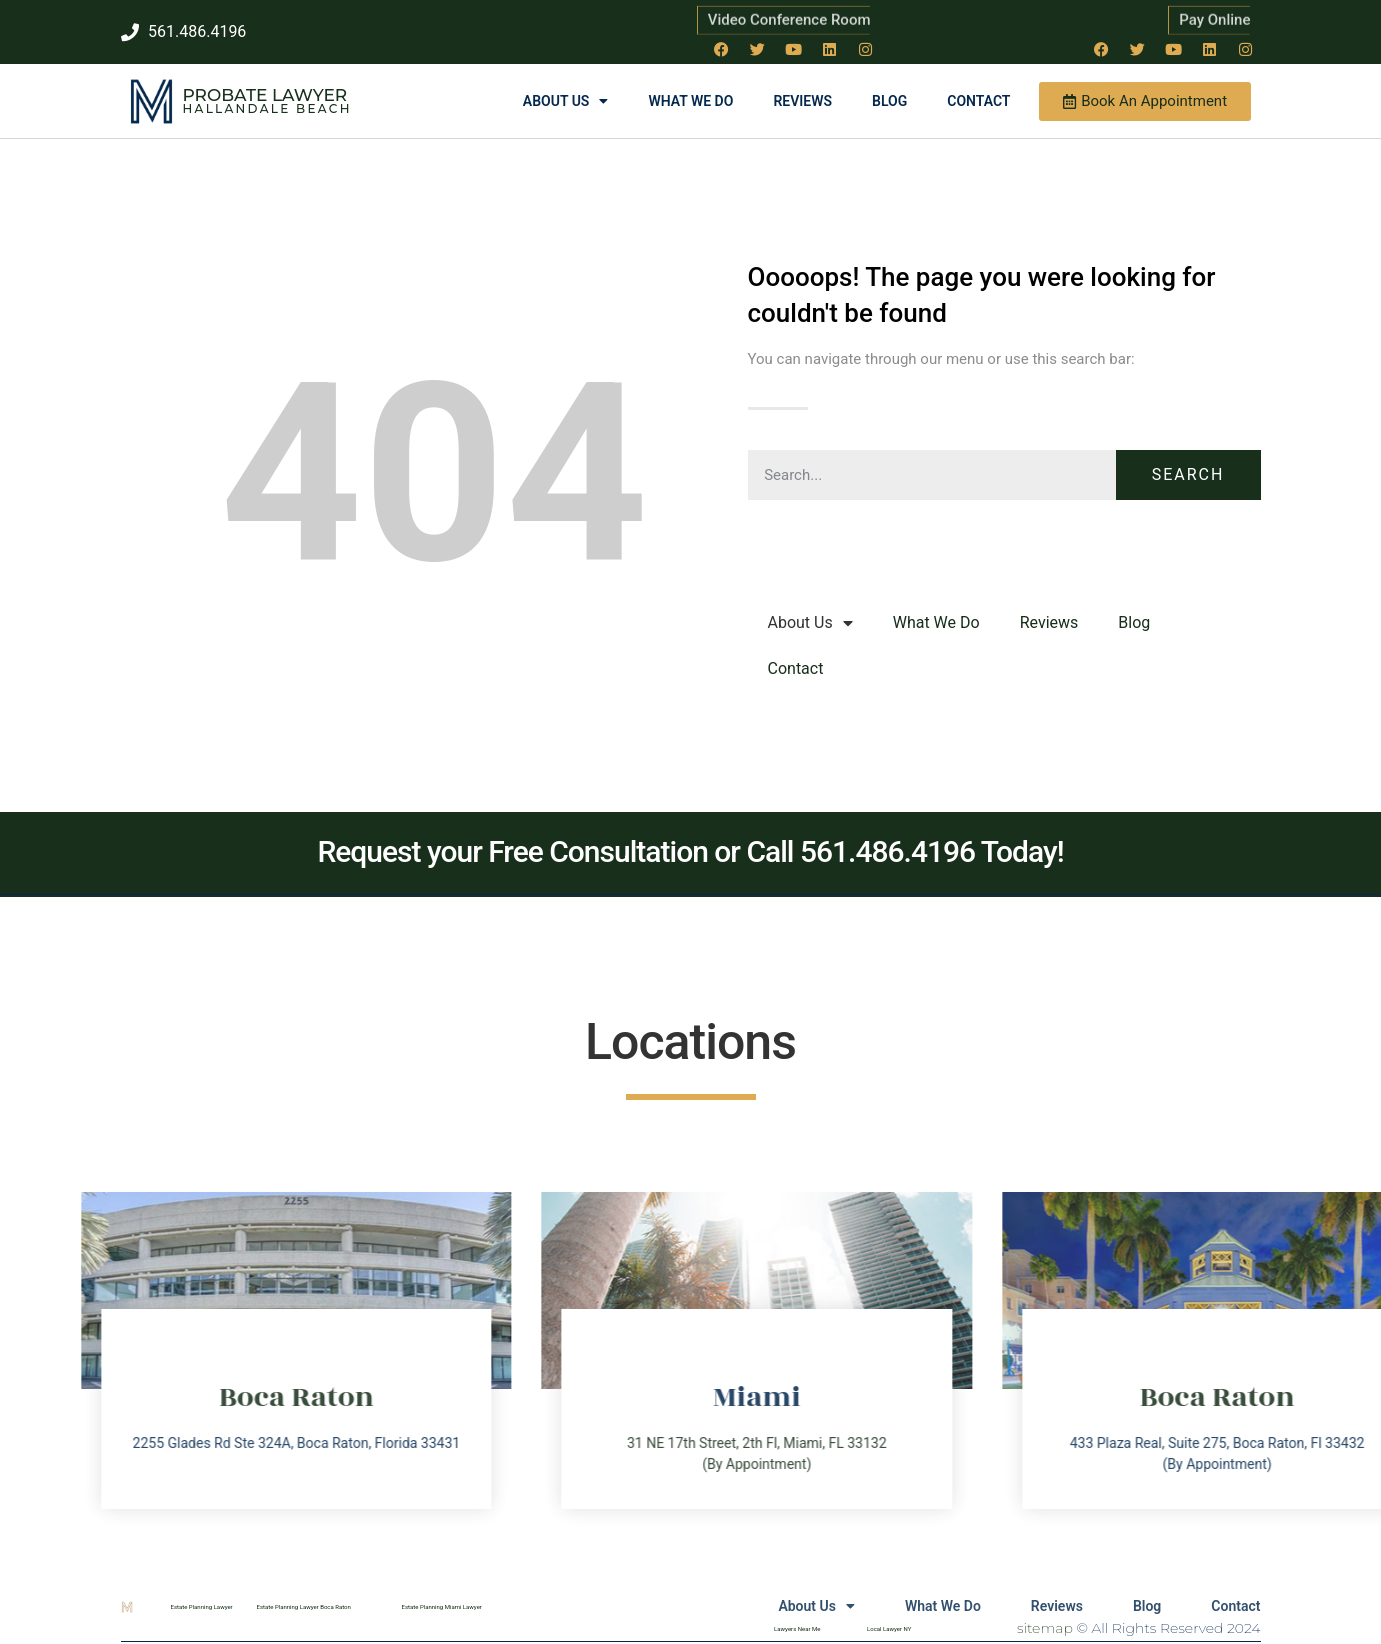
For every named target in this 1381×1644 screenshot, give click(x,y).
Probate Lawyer (265, 95)
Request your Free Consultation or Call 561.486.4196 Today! (690, 851)
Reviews (802, 101)
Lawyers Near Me (797, 1628)
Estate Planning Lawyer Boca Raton (304, 1606)
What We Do (690, 101)
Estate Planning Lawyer (202, 1606)
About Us (566, 101)
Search (1188, 474)
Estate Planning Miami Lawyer (442, 1606)
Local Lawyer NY (889, 1628)
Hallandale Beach (267, 108)
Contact (978, 101)
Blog (889, 101)
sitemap (1045, 1628)
